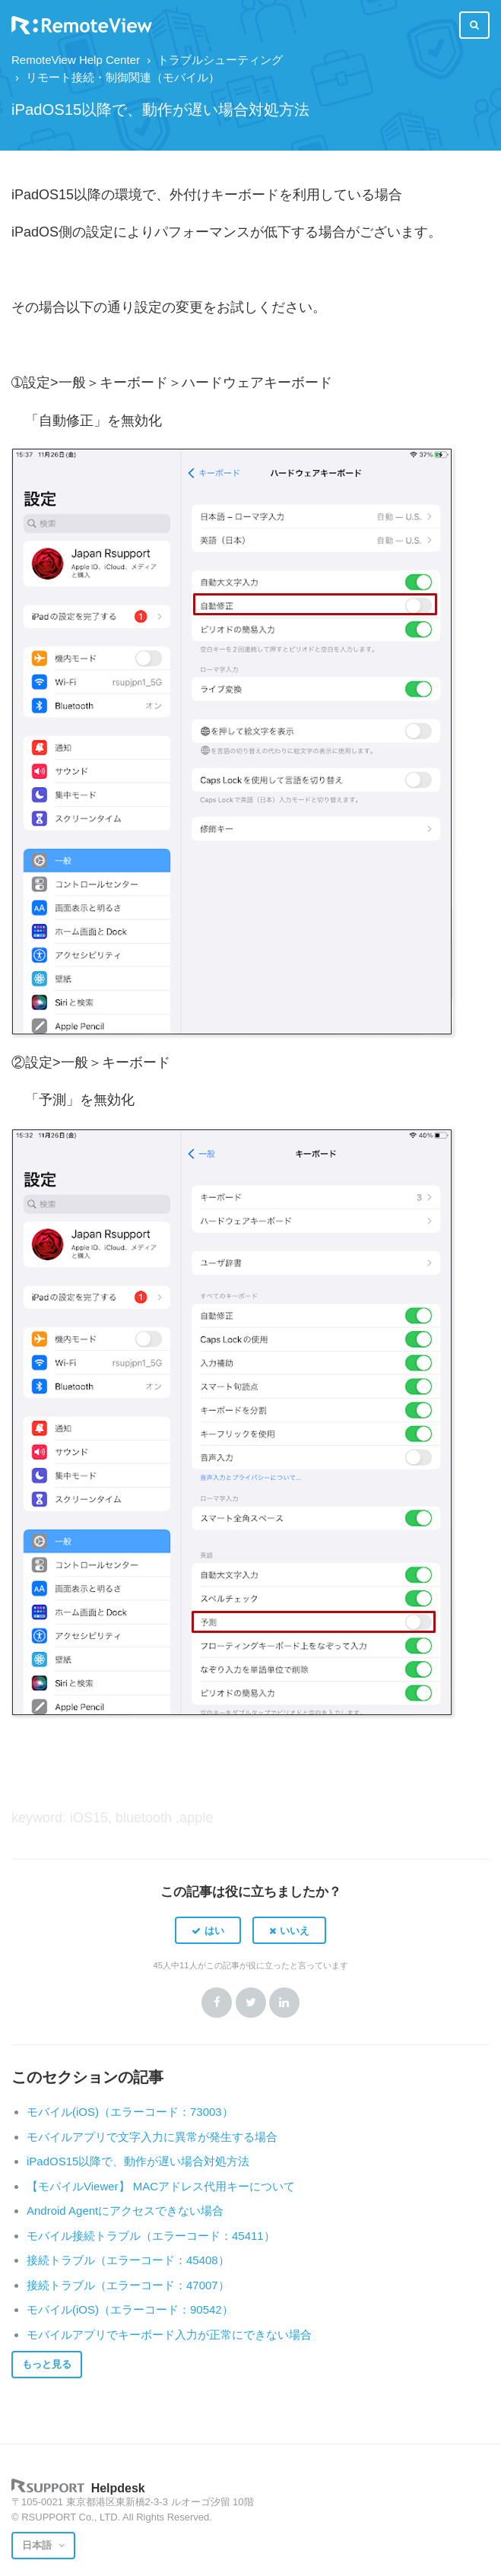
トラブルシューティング (220, 59)
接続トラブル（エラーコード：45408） (128, 2260)
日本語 (38, 2545)
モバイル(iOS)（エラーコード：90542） (130, 2309)
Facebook (216, 2002)
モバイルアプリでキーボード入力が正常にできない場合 (169, 2334)
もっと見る (46, 2364)
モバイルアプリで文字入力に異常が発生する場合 (152, 2136)
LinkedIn (284, 2002)
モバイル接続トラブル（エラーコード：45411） (151, 2235)
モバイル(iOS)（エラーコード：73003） (130, 2111)
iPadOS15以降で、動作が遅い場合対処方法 (138, 2161)
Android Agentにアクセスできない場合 (125, 2210)
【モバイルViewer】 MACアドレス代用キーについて (161, 2186)
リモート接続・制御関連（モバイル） (123, 77)
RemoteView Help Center (75, 59)
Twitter (251, 2002)
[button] (208, 1930)
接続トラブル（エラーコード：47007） (128, 2285)
